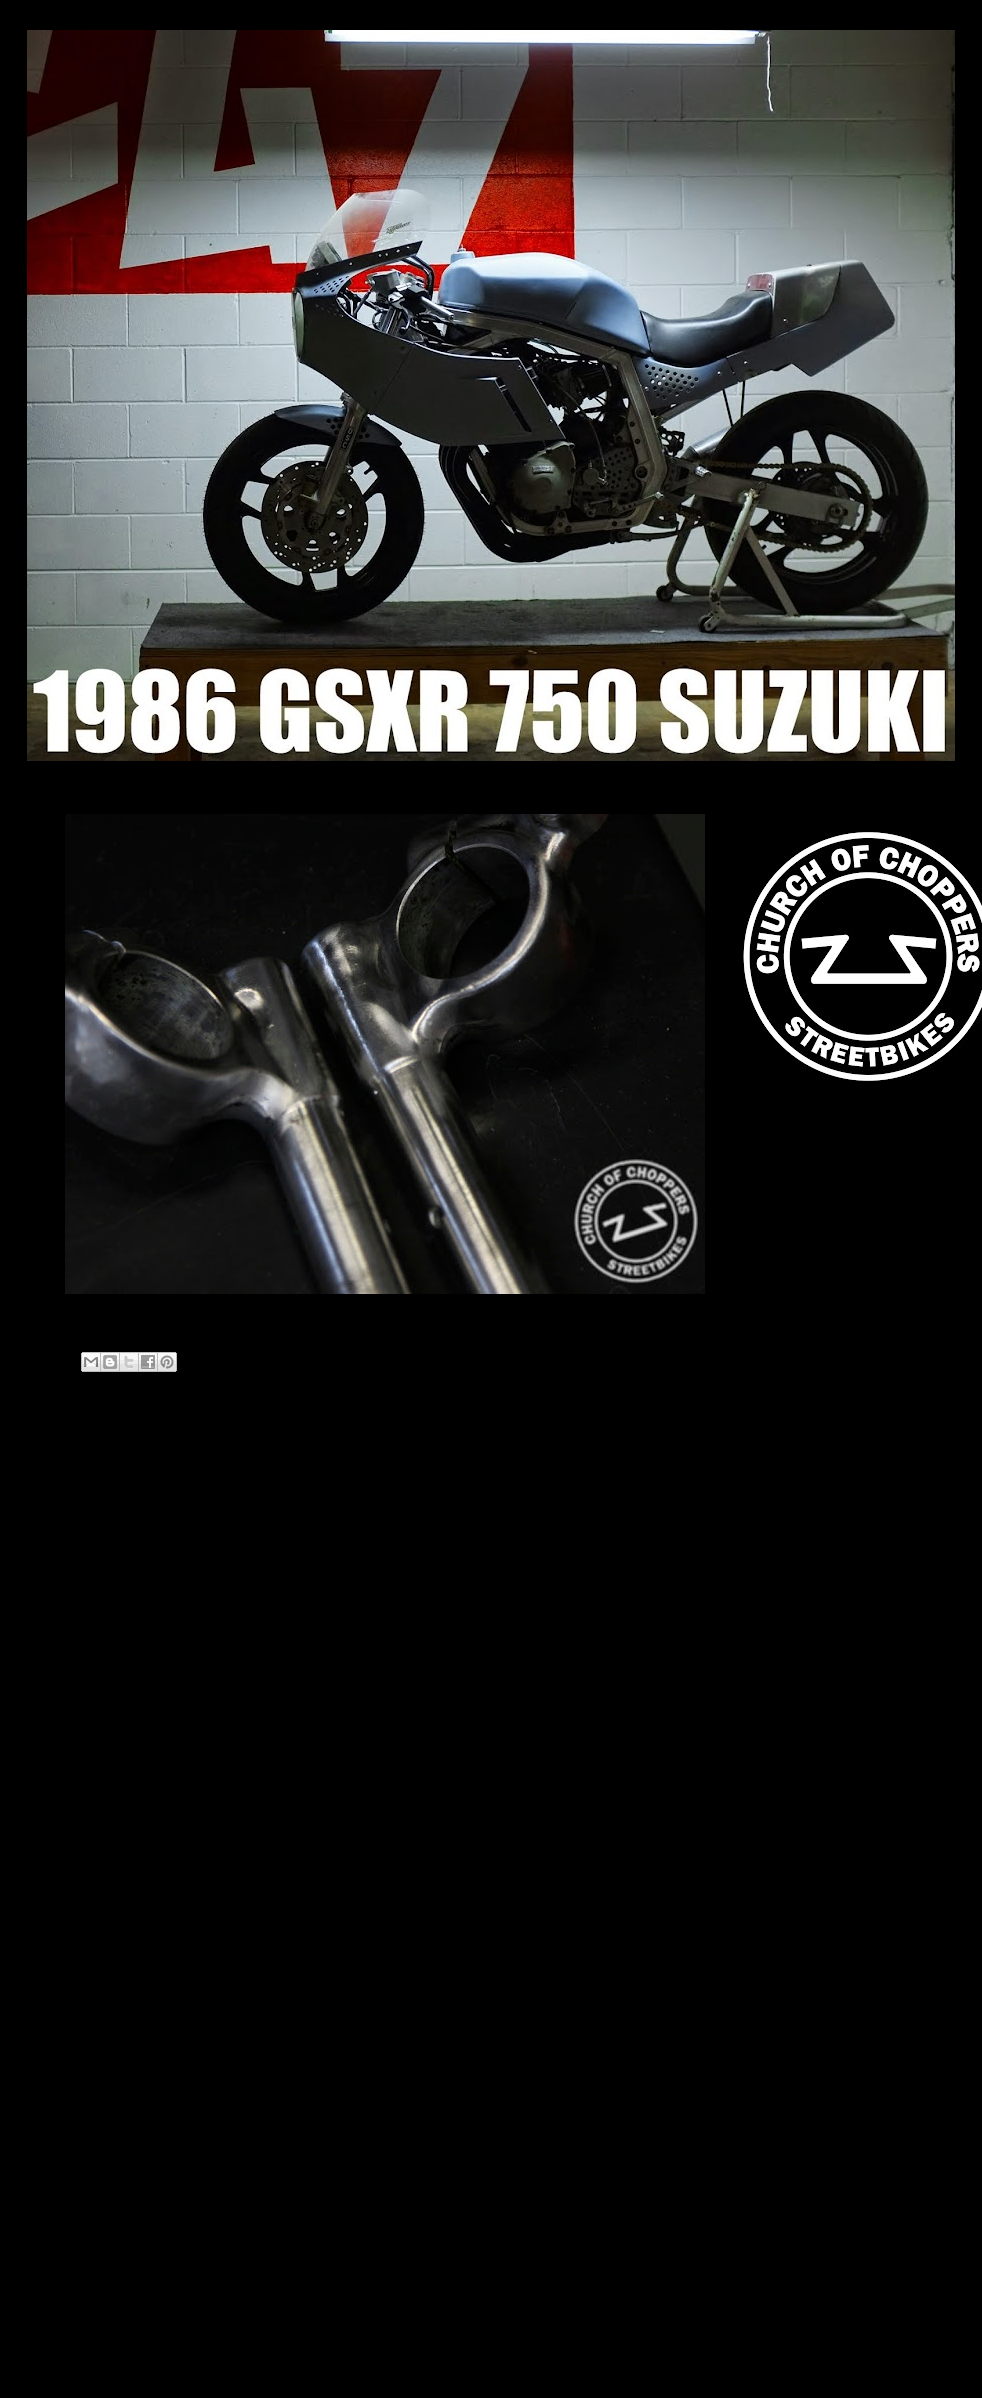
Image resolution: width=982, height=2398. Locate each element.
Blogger (529, 2358)
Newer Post (83, 1462)
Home (365, 1462)
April (81, 1811)
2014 (66, 1713)
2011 (66, 1789)
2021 (66, 1612)
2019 (66, 1662)
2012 (66, 1764)
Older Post (642, 1462)
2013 (66, 1738)
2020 (66, 1637)
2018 (66, 1688)
